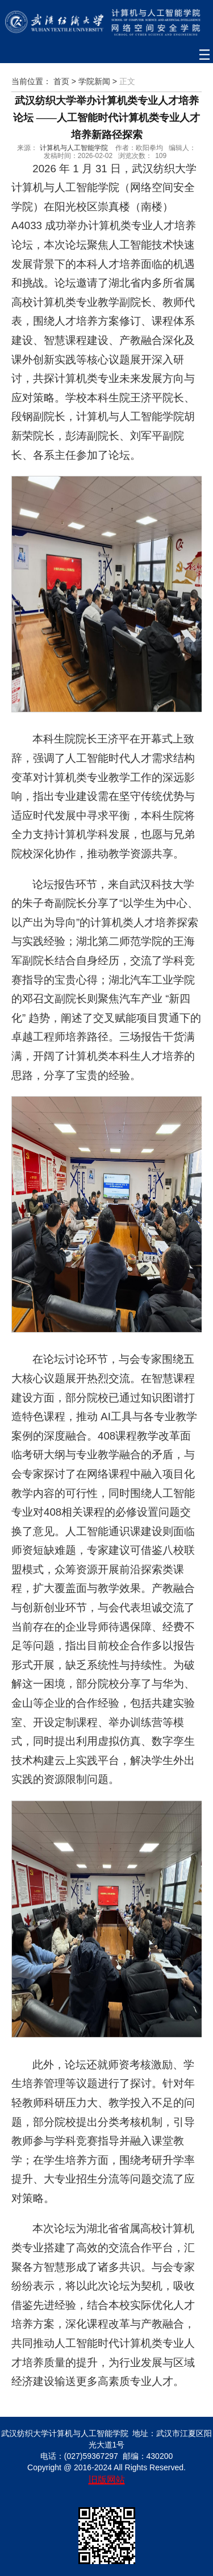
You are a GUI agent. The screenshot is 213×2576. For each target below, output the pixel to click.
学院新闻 (94, 81)
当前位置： (31, 81)
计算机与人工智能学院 (74, 148)
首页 (61, 81)
